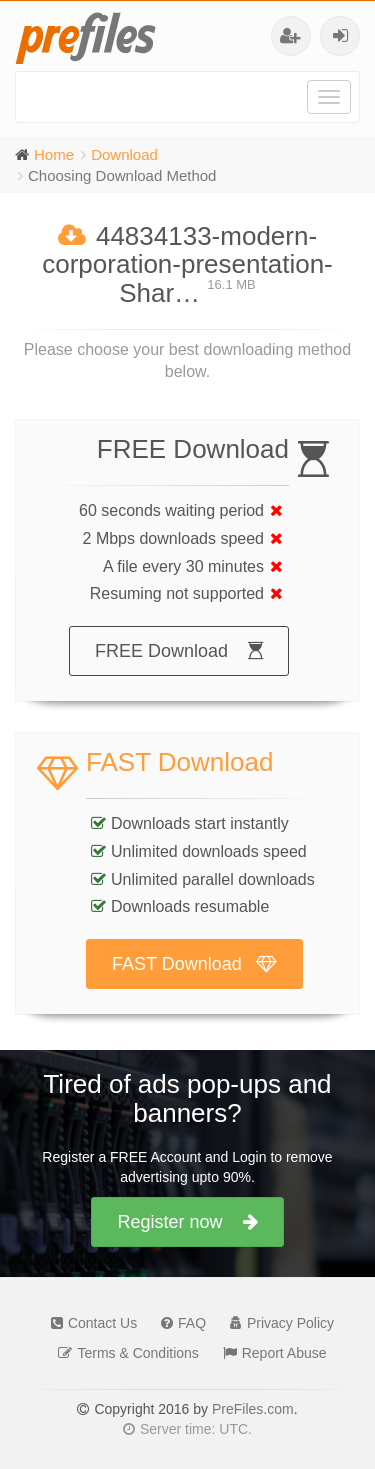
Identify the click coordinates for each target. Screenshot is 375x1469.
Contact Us (89, 1323)
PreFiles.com (253, 1409)
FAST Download (194, 964)
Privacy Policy (277, 1323)
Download (124, 154)
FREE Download (179, 651)
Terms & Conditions (123, 1353)
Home (54, 154)
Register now (187, 1222)
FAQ (178, 1323)
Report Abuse (270, 1353)
